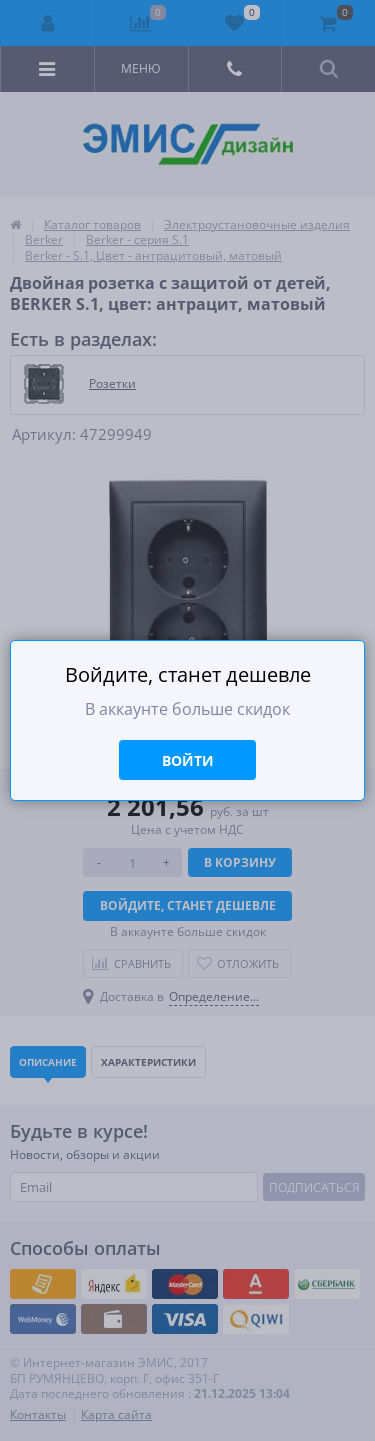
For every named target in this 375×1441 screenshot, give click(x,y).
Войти (188, 760)
